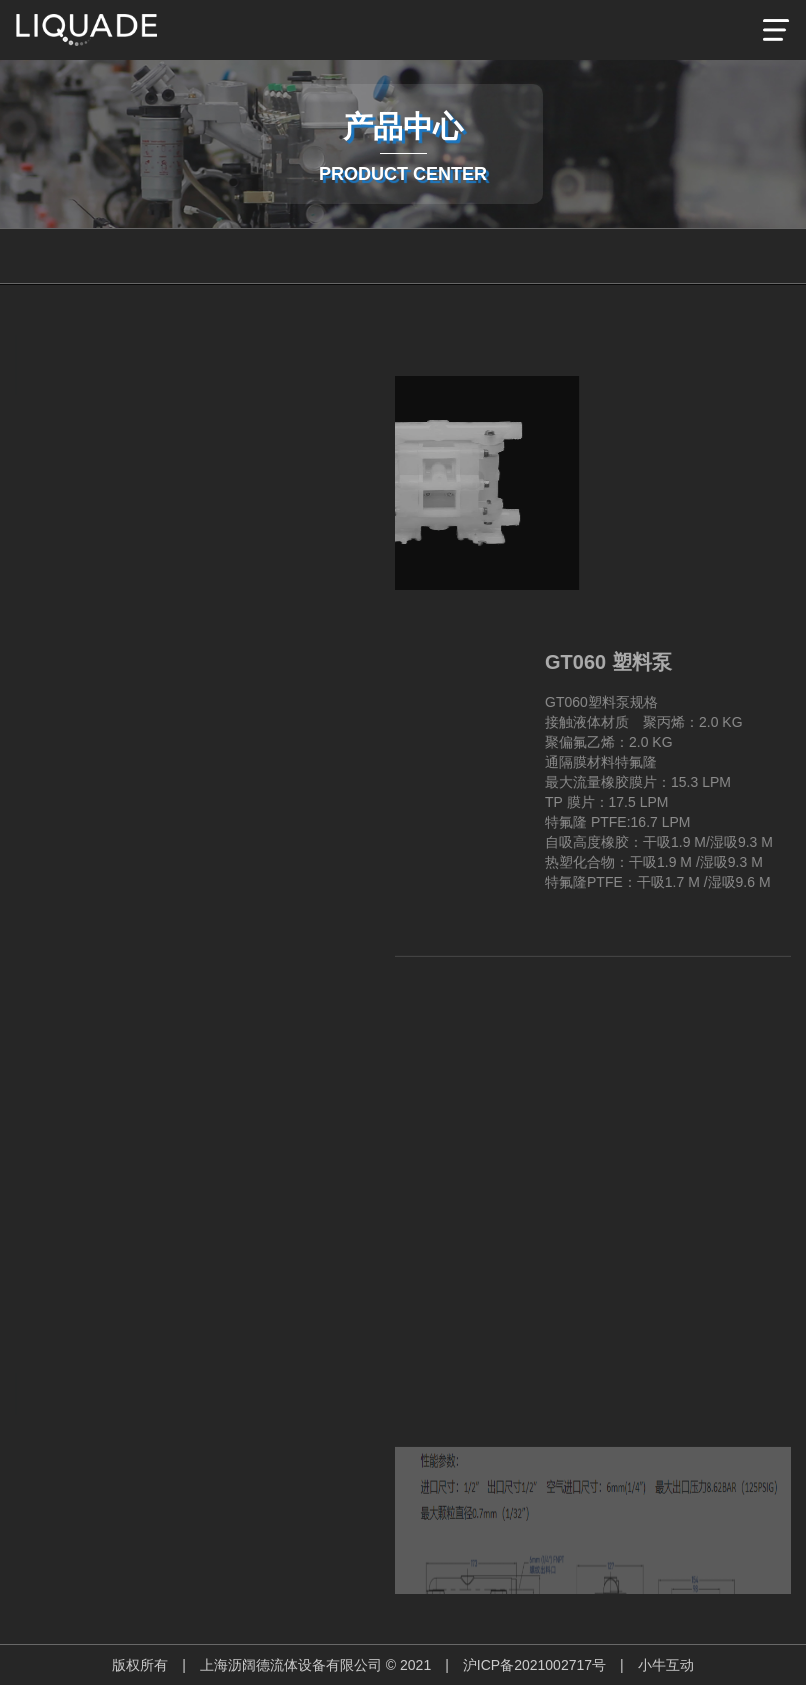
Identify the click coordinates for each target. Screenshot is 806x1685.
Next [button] (110, 1394)
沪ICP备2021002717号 (534, 1665)
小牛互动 (666, 1665)
